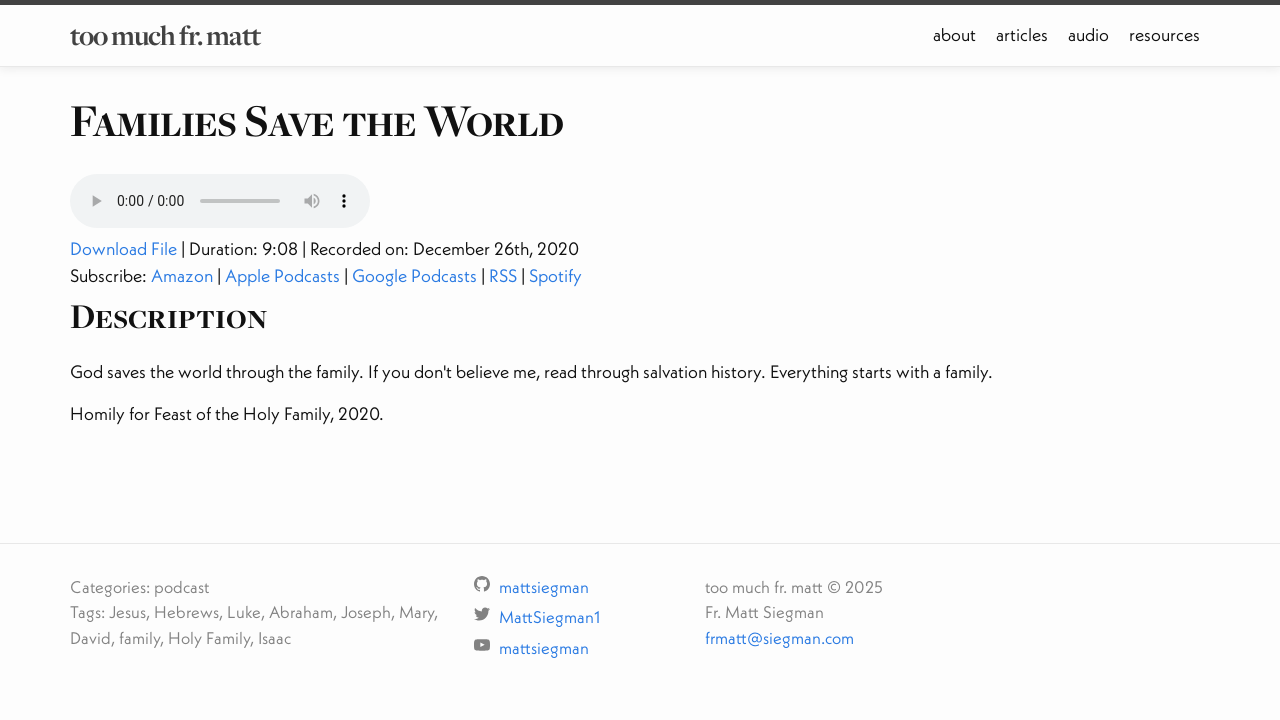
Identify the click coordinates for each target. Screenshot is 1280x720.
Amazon (182, 275)
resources (1164, 34)
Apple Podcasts (282, 275)
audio (1088, 34)
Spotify (555, 275)
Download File (123, 248)
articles (1022, 34)
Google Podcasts (414, 275)
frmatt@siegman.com (779, 637)
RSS (503, 275)
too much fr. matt (165, 35)
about (954, 34)
